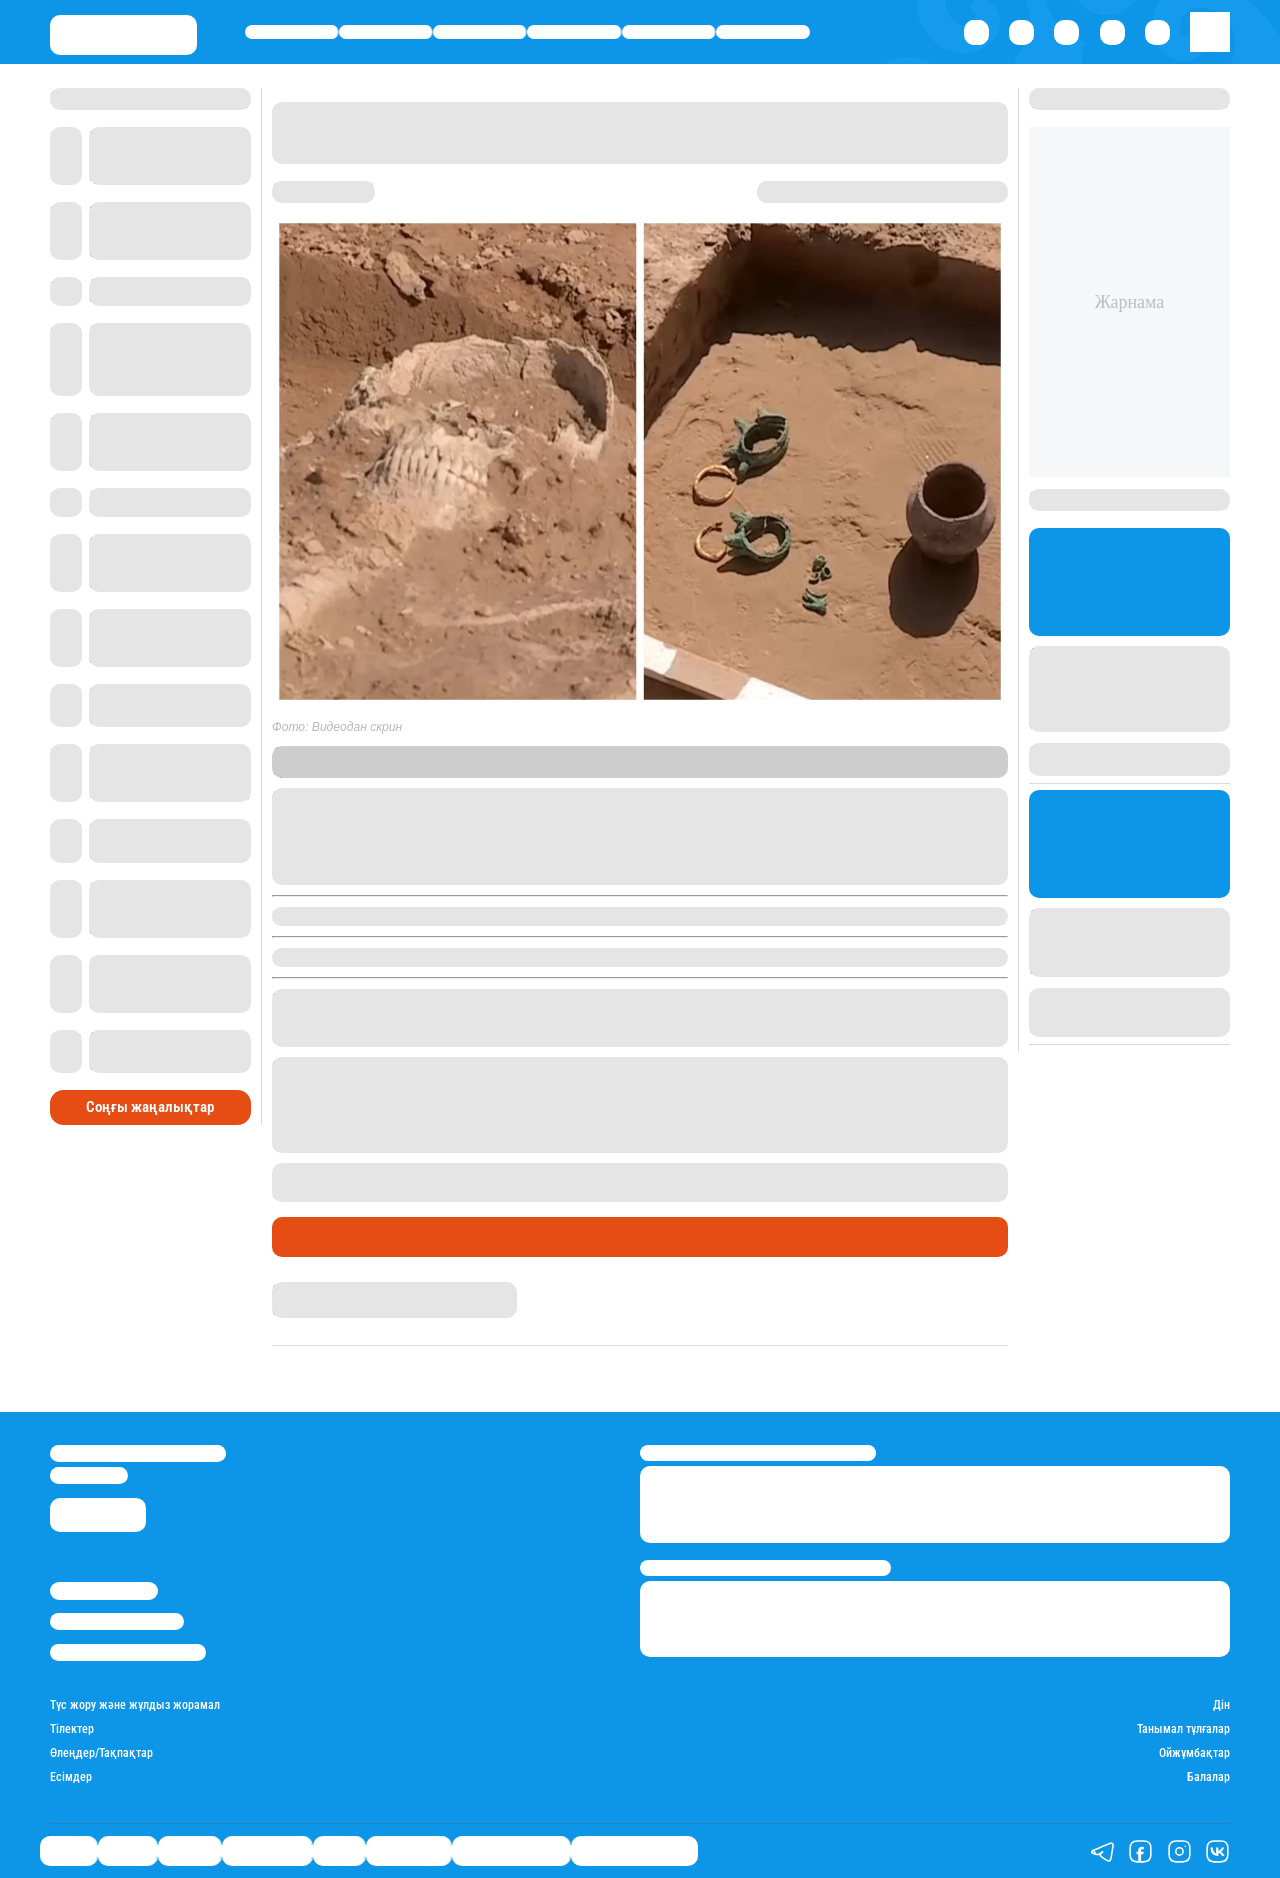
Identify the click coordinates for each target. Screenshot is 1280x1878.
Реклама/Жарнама (117, 1621)
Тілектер (72, 1729)
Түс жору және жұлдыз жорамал (135, 1705)
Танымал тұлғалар (1183, 1729)
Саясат (291, 31)
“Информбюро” (633, 769)
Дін (1221, 1705)
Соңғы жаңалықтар (150, 1107)
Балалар (1208, 1777)
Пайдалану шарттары (128, 1652)
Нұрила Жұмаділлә (326, 1290)
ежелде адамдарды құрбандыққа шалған (851, 1172)
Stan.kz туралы (104, 1590)
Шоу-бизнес (763, 31)
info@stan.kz (89, 1475)
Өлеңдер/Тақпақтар (101, 1753)
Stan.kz (348, 769)
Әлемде (479, 31)
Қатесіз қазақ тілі (511, 1851)
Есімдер (71, 1777)
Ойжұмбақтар (1194, 1753)
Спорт (668, 31)
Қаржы (386, 31)
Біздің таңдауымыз (634, 1851)
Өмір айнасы (574, 31)
